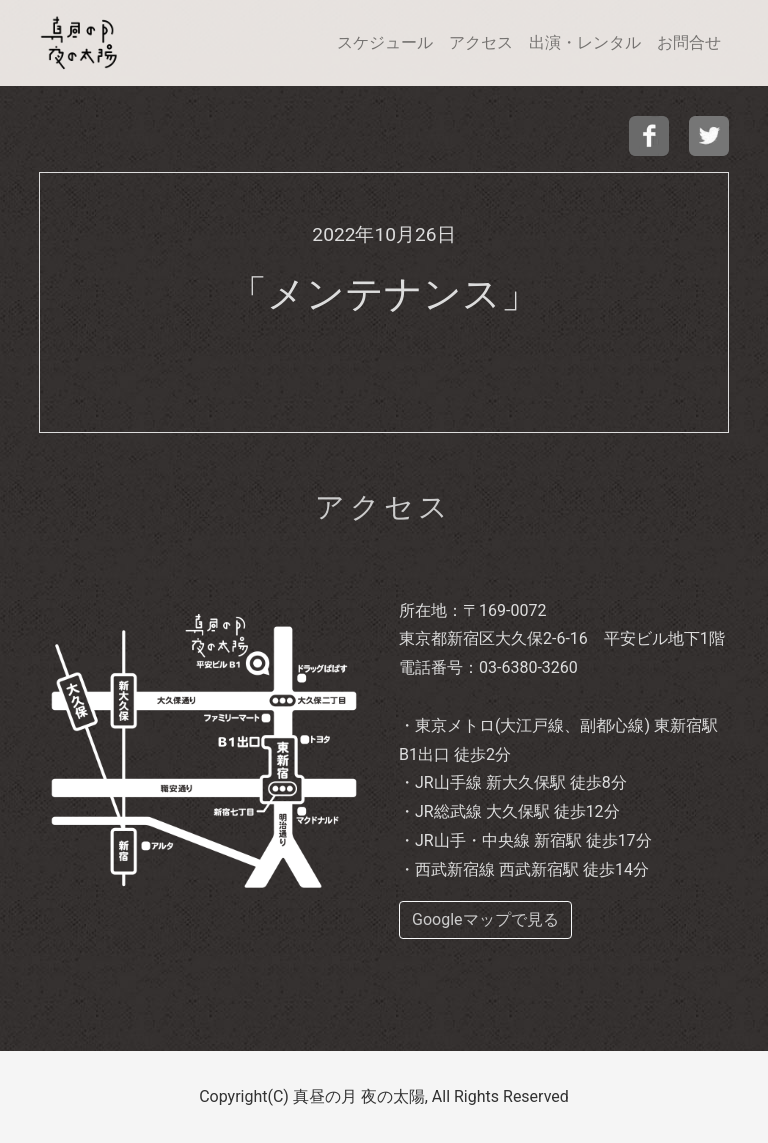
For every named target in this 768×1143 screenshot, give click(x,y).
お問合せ (689, 42)
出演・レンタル (585, 42)
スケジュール (385, 42)
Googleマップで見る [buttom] (485, 919)
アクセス (481, 42)
